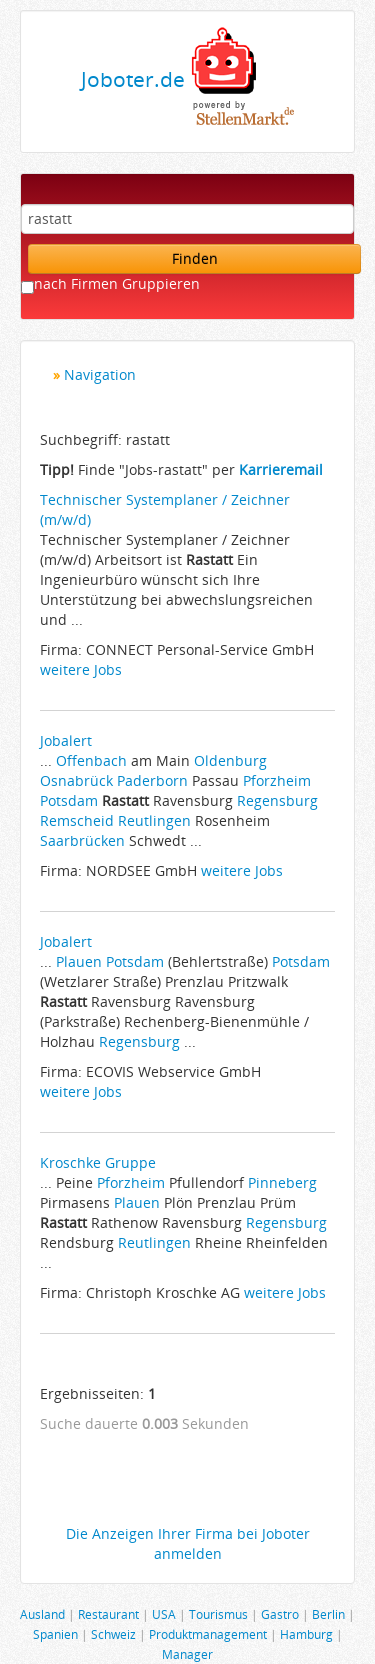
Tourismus (218, 1614)
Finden (195, 258)
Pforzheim (277, 780)
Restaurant (108, 1614)
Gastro (280, 1614)
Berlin (328, 1614)
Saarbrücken (82, 840)
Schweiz (113, 1634)
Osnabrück (76, 780)
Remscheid (77, 820)
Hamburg (306, 1634)
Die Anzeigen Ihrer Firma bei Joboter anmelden (188, 1543)
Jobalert (66, 740)
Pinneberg (282, 1182)
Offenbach (91, 760)
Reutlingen (154, 820)
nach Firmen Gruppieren (117, 283)
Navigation (100, 374)
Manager (187, 1654)
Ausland (42, 1614)
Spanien (55, 1634)
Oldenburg (230, 760)
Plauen (79, 961)
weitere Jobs (81, 669)
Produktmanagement (208, 1634)
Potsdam (69, 800)
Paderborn (152, 780)
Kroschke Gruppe (98, 1162)
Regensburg (277, 800)
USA (164, 1614)
